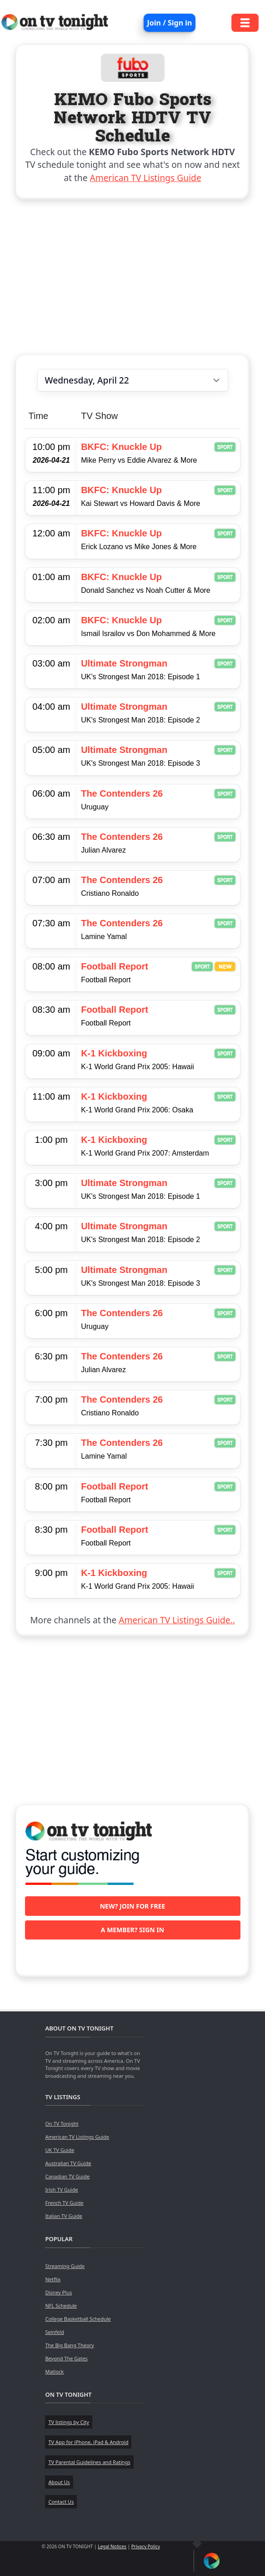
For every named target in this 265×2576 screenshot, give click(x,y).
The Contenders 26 (122, 793)
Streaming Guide (65, 2266)
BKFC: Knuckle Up (121, 447)
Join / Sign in (169, 23)
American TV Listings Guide (145, 178)
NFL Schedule (61, 2305)
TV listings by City (68, 2422)
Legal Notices (112, 2546)
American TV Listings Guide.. (177, 1620)
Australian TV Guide (68, 2163)
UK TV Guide (59, 2150)
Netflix (52, 2279)
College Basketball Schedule (77, 2318)
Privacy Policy (145, 2546)
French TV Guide (64, 2202)
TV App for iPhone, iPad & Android (88, 2442)
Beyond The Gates (66, 2358)
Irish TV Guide (61, 2189)
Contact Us (61, 2501)
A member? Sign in (132, 1929)
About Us (59, 2482)
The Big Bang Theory (69, 2345)
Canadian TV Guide (67, 2176)
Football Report (114, 966)
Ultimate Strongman (124, 663)
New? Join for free (132, 1906)
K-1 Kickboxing (114, 1053)
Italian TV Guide (63, 2215)
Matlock (54, 2371)
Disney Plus (58, 2292)
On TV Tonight (61, 2123)
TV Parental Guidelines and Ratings (89, 2462)
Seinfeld (54, 2332)
